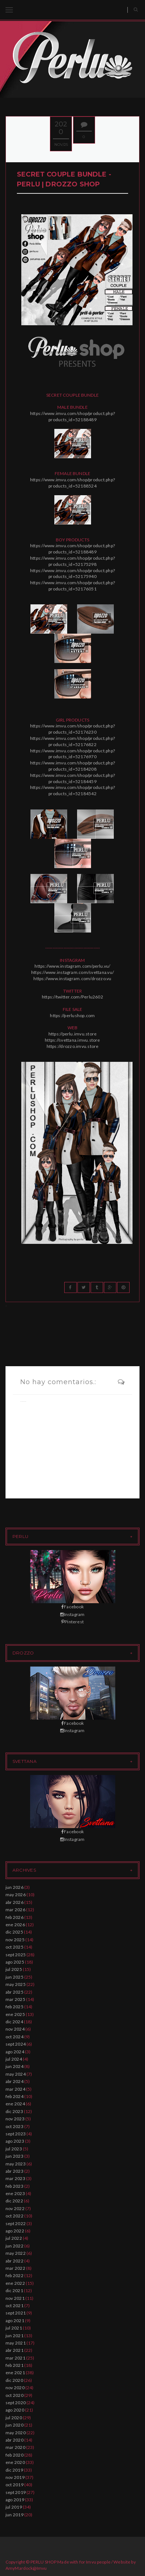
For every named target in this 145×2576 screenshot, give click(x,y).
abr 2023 (14, 2171)
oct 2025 (14, 1947)
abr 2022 (14, 2261)
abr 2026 (14, 1902)
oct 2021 (14, 2305)
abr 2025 (14, 1992)
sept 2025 (16, 1954)
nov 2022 (15, 2208)
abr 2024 (14, 2081)
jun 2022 (14, 2246)
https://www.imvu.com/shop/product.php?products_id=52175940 (72, 573)
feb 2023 (14, 2186)
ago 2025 (15, 1962)
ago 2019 (15, 2499)
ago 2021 (15, 2320)
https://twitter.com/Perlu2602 (72, 997)
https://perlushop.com (72, 1015)
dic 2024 (14, 2021)
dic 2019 (14, 2470)
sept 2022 (16, 2223)
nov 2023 (15, 2118)
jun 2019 (14, 2514)
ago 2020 (15, 2410)
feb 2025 (14, 2006)
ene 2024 (15, 2103)
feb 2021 (14, 2365)
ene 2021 (15, 2372)
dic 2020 (14, 2380)
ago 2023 (15, 2141)
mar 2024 (15, 2089)
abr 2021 (14, 2350)
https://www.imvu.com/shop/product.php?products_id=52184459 (72, 778)
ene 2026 (15, 1924)
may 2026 (16, 1894)
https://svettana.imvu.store (72, 1040)
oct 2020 (14, 2395)
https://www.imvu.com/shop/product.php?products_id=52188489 (72, 416)
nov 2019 (15, 2477)
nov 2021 (15, 2298)
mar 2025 (15, 1999)
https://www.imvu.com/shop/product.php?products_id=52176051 (72, 586)
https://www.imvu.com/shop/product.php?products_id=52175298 (72, 561)
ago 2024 (15, 2051)
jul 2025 (14, 1969)
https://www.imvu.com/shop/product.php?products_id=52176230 (72, 729)
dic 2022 (14, 2201)
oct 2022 (14, 2216)
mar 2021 (15, 2358)
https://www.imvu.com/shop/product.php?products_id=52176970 (72, 754)
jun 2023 (14, 2156)
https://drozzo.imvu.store (73, 1046)
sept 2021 (16, 2313)
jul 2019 (14, 2507)
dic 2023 (14, 2111)
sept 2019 (16, 2492)
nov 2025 (15, 1939)
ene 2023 (15, 2193)
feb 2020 (14, 2455)
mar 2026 (15, 1909)
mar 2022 (15, 2268)
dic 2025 (14, 1932)
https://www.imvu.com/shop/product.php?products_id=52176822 (72, 741)
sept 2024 (16, 2044)
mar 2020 (15, 2447)
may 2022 (16, 2253)
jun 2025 (14, 1977)
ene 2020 (15, 2462)
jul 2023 (14, 2148)
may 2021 (16, 2343)
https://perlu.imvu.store (72, 1034)
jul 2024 (14, 2059)
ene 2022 (15, 2283)
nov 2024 (15, 2029)
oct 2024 (14, 2036)
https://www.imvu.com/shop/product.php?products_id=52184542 (72, 790)
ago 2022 (15, 2231)
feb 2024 (14, 2096)
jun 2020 (14, 2425)
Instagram (72, 1614)
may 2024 (16, 2074)
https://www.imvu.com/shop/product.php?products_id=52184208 (72, 766)
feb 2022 (14, 2275)
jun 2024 (14, 2066)
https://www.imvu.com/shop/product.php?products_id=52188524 (72, 483)
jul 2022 (14, 2238)
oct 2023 (14, 2126)
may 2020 (16, 2432)
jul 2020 (14, 2417)
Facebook (72, 1606)
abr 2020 (14, 2440)
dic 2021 (14, 2290)
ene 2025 (15, 2014)
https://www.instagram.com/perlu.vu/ (72, 966)
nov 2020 (15, 2387)
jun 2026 (14, 1887)
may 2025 (16, 1984)
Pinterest (72, 1621)
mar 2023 (15, 2178)
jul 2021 (14, 2328)
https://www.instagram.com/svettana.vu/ (72, 972)
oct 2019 (14, 2484)
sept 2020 (16, 2402)
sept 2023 (16, 2133)
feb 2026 (14, 1917)
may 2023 (16, 2164)
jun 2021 (14, 2335)
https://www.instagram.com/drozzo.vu (72, 978)
